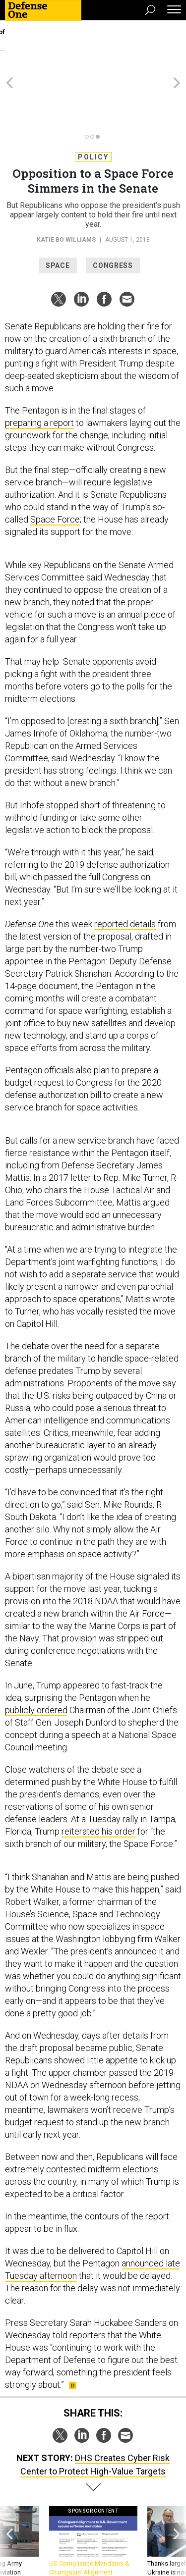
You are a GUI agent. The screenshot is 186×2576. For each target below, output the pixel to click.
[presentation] (9, 2497)
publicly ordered (36, 1656)
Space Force (55, 466)
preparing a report (39, 369)
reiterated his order (98, 1778)
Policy (93, 103)
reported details (125, 870)
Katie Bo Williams (66, 186)
